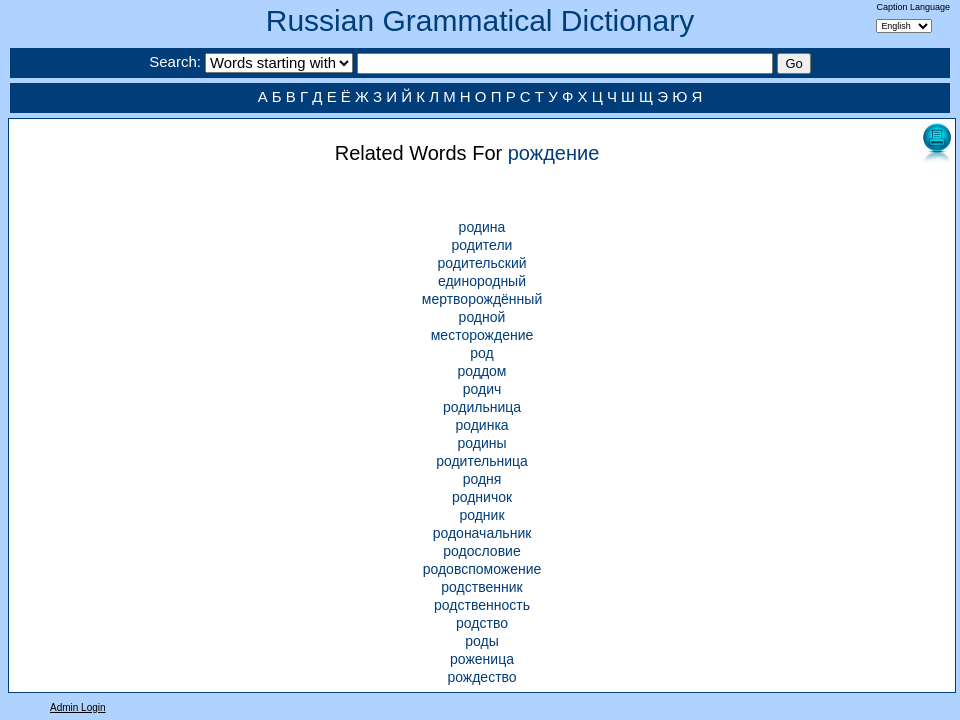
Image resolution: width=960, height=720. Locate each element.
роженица (482, 659)
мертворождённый (482, 299)
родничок (482, 497)
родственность (482, 605)
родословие (481, 551)
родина (482, 227)
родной (482, 317)
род (481, 353)
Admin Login (78, 707)
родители (482, 245)
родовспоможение (482, 569)
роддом (481, 371)
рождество (481, 677)
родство (482, 623)
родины (481, 443)
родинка (481, 425)
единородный (482, 281)
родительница (482, 461)
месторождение (482, 335)
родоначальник (482, 533)
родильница (482, 407)
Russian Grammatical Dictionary (480, 20)
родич (482, 389)
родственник (481, 587)
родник (481, 515)
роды (482, 641)
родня (482, 479)
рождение (554, 153)
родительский (481, 263)
